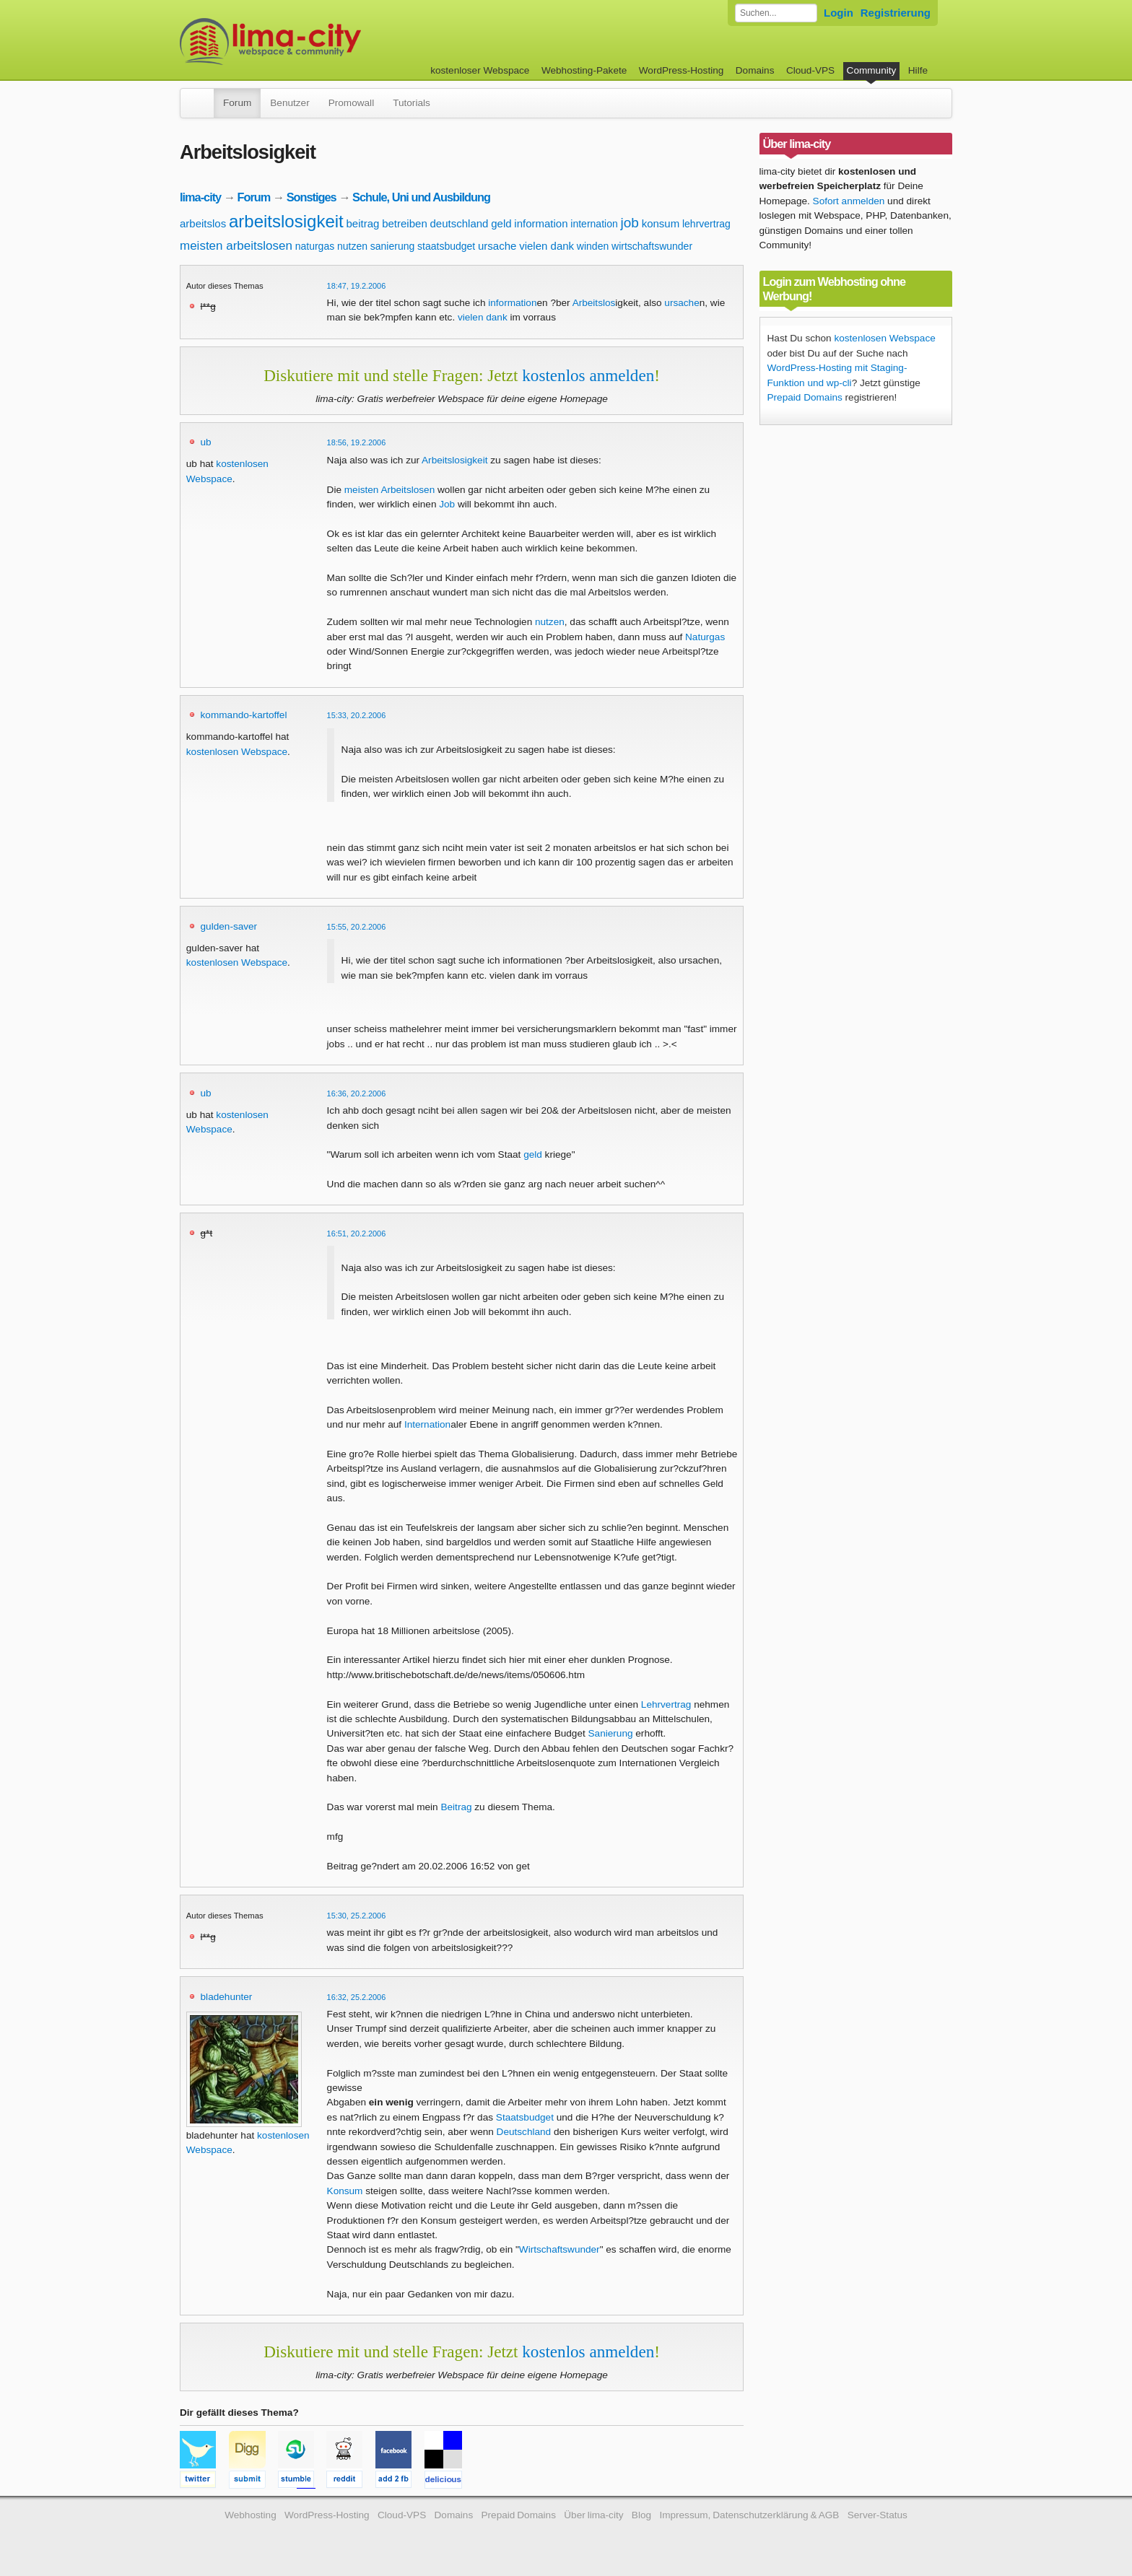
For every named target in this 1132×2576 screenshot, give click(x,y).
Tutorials (411, 102)
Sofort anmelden (849, 201)
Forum (237, 102)
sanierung (392, 246)
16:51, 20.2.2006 (356, 1233)
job (630, 222)
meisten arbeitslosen (236, 246)
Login (838, 12)
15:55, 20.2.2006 (356, 926)
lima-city (200, 197)
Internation (427, 1424)
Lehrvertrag (666, 1704)
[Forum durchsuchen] (776, 13)
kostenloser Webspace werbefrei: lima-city (324, 41)
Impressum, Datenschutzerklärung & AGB (749, 2515)
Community (872, 70)
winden (593, 246)
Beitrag (455, 1807)
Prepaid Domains (805, 397)
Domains (755, 70)
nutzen (352, 246)
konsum (661, 223)
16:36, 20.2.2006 (356, 1093)
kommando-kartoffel (244, 715)
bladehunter (227, 1996)
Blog (641, 2515)
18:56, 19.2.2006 (356, 442)
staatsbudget (446, 246)
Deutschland (524, 2131)
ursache (497, 246)
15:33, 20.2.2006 (356, 715)
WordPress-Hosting (681, 70)
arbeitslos (203, 223)
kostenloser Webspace (479, 70)
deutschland (459, 223)
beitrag (363, 223)
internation (593, 224)
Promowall (351, 102)
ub (206, 442)
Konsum (345, 2191)
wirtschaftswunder (651, 246)
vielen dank (546, 246)
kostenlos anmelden (588, 375)
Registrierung (896, 12)
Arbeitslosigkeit (454, 460)
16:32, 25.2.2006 (356, 1997)
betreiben (404, 223)
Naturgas (705, 637)
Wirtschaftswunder (559, 2249)
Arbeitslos (594, 302)
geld (501, 223)
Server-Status (877, 2515)
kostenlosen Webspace (236, 751)
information (540, 223)
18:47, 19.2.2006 (356, 285)
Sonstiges (311, 197)
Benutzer (289, 102)
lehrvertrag (706, 224)
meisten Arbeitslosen (389, 489)
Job (447, 504)
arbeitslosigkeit (286, 221)
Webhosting (251, 2515)
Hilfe (918, 70)
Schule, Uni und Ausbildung (421, 197)
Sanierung (610, 1733)
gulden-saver (229, 926)
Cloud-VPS (810, 70)
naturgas (314, 246)
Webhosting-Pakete (584, 70)
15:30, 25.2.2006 (356, 1915)
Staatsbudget (525, 2117)
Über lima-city (593, 2515)
